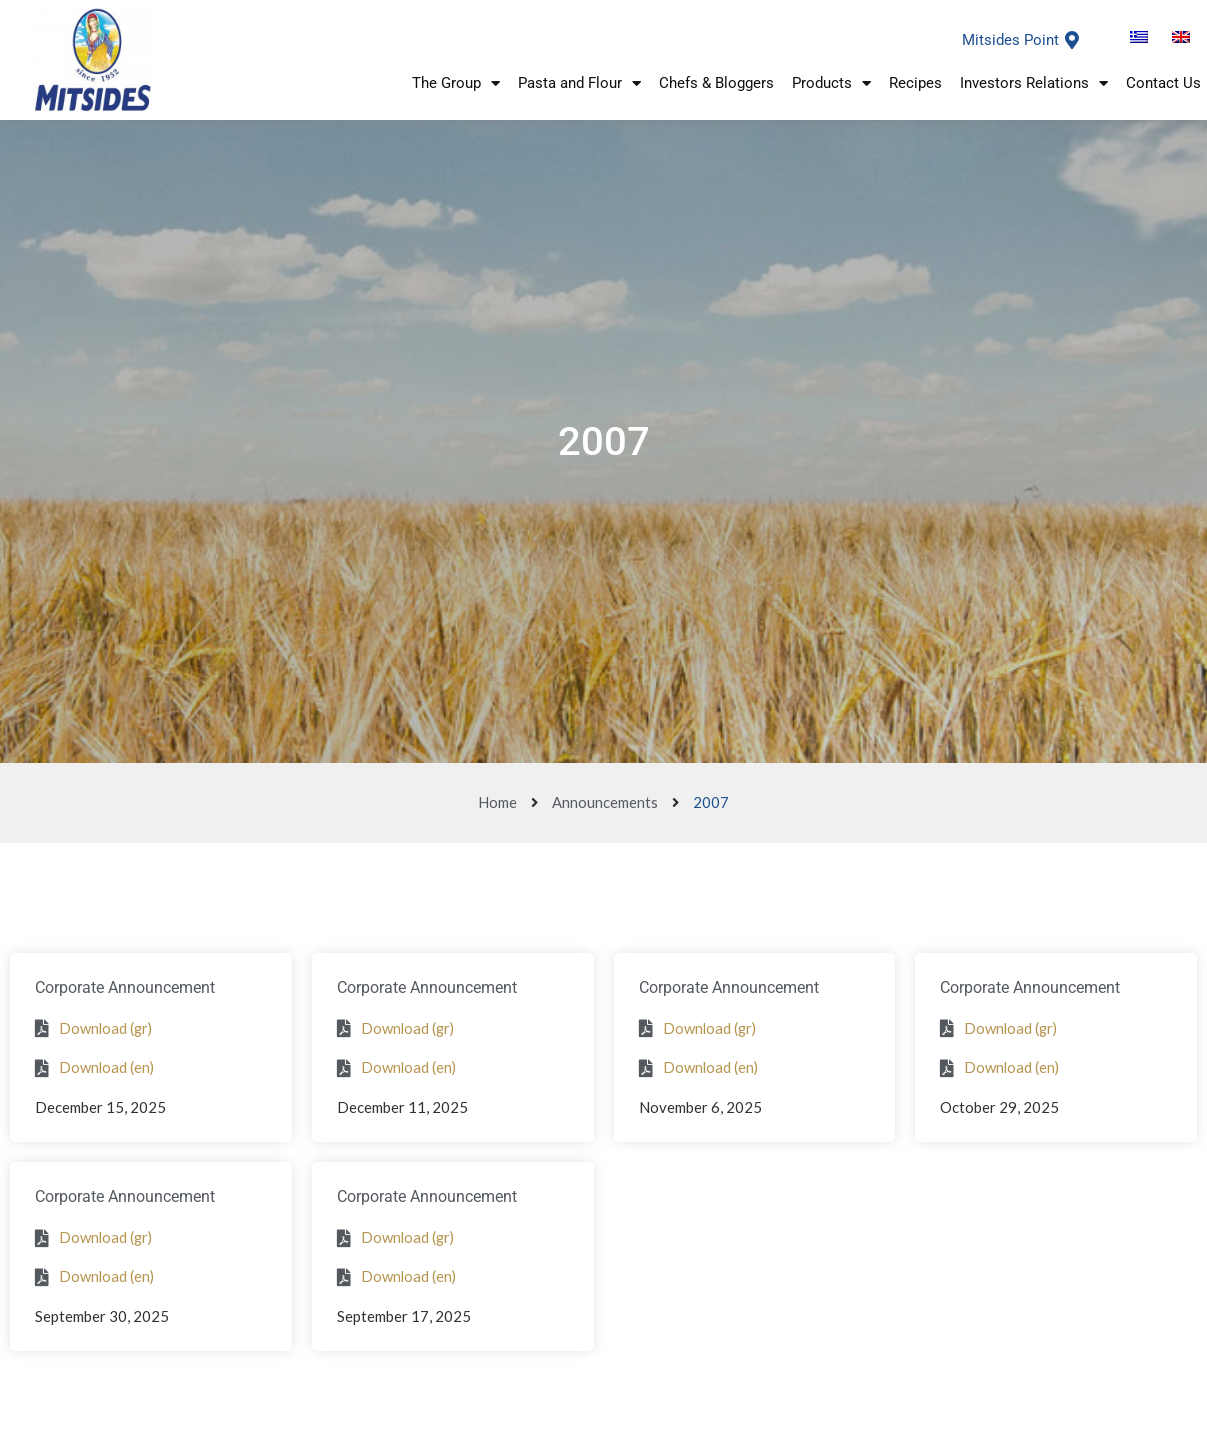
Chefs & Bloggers (716, 85)
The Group (456, 84)
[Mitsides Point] (1072, 40)
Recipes (915, 85)
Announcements (605, 802)
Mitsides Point (1010, 40)
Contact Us (1163, 85)
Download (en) (107, 1067)
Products (831, 84)
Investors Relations (1034, 84)
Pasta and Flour (579, 84)
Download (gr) (107, 1028)
